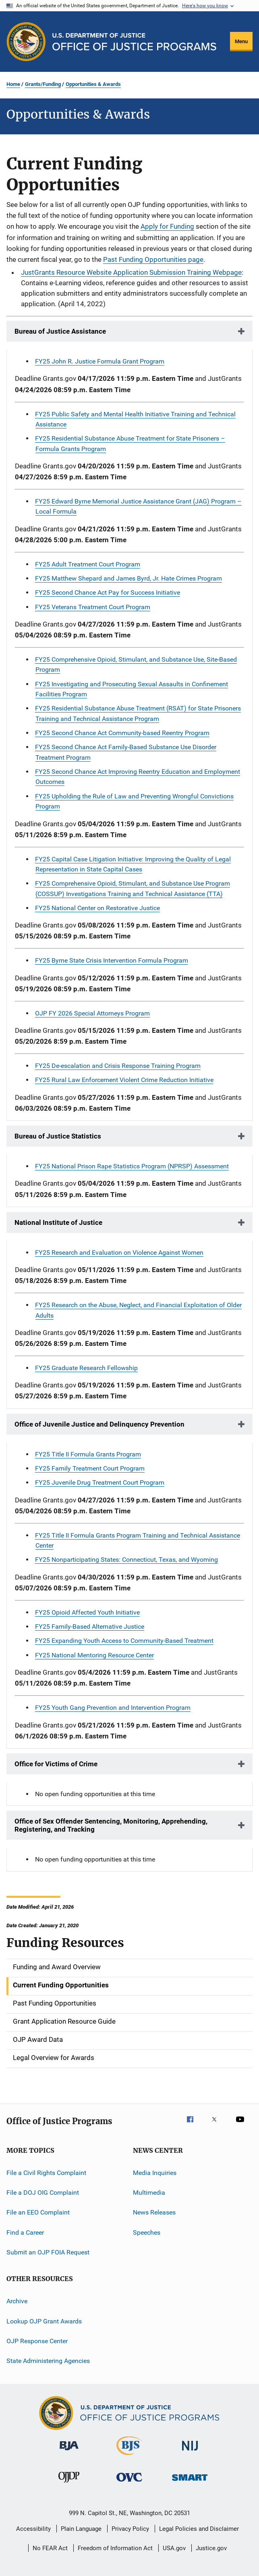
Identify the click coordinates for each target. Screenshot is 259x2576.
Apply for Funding (167, 226)
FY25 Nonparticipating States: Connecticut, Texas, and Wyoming (126, 1559)
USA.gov (174, 2548)
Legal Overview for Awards (53, 2058)
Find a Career (25, 2232)
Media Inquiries (154, 2172)
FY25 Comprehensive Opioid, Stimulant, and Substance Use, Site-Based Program (136, 664)
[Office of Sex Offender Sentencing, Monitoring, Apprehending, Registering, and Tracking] (189, 2482)
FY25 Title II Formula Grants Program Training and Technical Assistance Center (137, 1540)
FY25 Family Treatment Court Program (90, 1468)
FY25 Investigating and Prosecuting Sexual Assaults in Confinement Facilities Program (131, 689)
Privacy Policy (130, 2528)
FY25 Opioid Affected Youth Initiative (87, 1612)
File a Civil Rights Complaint (46, 2172)
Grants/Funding (43, 84)
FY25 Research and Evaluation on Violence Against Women (119, 1252)
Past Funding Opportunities (54, 2003)
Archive (16, 2301)
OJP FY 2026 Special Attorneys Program (92, 1013)
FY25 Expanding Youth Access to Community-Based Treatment (124, 1640)
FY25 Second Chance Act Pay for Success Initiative (107, 592)
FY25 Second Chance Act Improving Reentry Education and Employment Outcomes (137, 777)
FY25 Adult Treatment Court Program (87, 564)
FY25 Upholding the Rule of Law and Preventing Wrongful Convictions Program (134, 801)
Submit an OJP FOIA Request (47, 2252)
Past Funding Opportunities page (153, 259)
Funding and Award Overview (57, 1967)
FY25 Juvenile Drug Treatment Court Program (99, 1482)
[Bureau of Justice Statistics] (129, 2456)
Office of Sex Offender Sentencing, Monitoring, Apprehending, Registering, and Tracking (111, 1825)
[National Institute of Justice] (190, 2452)
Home (13, 84)
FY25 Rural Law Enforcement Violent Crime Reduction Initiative (124, 1080)
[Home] (134, 41)
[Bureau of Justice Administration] (69, 2452)
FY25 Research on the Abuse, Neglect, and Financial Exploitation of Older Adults (138, 1310)
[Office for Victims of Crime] (129, 2483)
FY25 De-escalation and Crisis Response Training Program (118, 1066)
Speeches (146, 2232)
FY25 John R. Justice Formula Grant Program (99, 361)
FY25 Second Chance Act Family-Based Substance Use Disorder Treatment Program (125, 752)
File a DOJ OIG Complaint (42, 2192)
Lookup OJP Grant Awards (44, 2321)
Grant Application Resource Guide (64, 2021)
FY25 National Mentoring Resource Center (94, 1655)
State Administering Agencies (48, 2361)
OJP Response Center (37, 2341)
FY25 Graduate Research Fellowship (86, 1368)
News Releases (154, 2212)
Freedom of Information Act (115, 2548)
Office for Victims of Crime (56, 1764)
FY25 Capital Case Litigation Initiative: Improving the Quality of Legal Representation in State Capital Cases (133, 864)
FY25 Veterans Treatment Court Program (92, 607)
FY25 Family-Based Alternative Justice (89, 1626)
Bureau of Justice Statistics (58, 1136)
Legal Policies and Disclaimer (199, 2528)
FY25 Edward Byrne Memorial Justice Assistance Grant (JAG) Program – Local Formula (138, 506)
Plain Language (81, 2528)
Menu (241, 41)
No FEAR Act (50, 2548)
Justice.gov (211, 2548)
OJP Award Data (38, 2039)
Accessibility (33, 2528)
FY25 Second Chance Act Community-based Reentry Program (122, 733)
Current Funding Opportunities (61, 1985)
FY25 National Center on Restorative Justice (97, 908)
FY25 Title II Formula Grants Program (88, 1454)
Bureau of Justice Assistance (60, 331)
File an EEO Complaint (38, 2212)
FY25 (111, 960)
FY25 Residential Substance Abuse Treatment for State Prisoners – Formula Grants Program (130, 443)
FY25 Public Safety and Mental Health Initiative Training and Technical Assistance (135, 419)
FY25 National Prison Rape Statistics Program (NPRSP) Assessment (132, 1166)
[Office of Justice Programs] (26, 41)
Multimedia (149, 2192)
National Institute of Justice (58, 1222)
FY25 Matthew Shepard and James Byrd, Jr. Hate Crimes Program (128, 578)
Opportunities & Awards (93, 84)
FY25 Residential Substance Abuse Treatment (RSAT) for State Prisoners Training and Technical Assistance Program (138, 713)
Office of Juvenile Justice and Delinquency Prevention (99, 1424)
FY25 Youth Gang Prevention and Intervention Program (113, 1707)
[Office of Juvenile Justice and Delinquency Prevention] (68, 2484)
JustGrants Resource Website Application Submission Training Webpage (131, 272)
